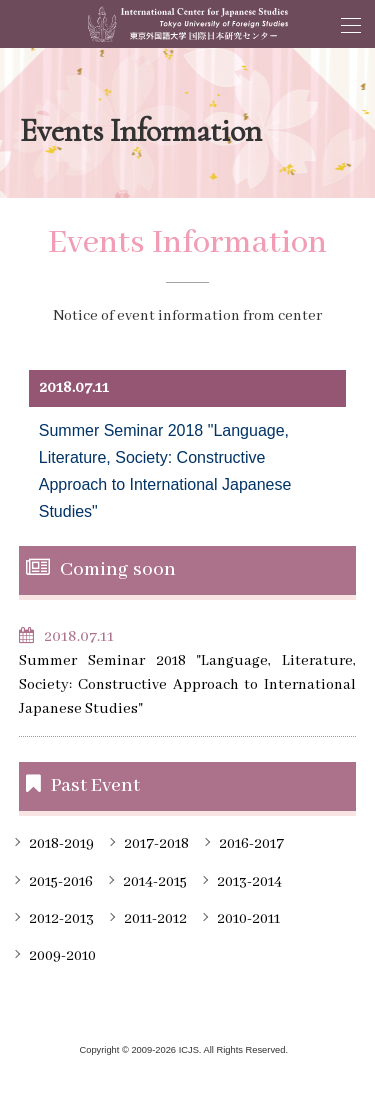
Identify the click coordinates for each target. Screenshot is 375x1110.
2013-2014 (249, 882)
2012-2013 (61, 919)
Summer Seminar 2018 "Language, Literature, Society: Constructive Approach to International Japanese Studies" (188, 685)
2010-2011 (248, 919)
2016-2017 (251, 844)
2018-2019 (61, 844)
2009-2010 (62, 956)
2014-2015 (155, 882)
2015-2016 (61, 882)
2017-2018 (156, 844)
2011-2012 (155, 919)
